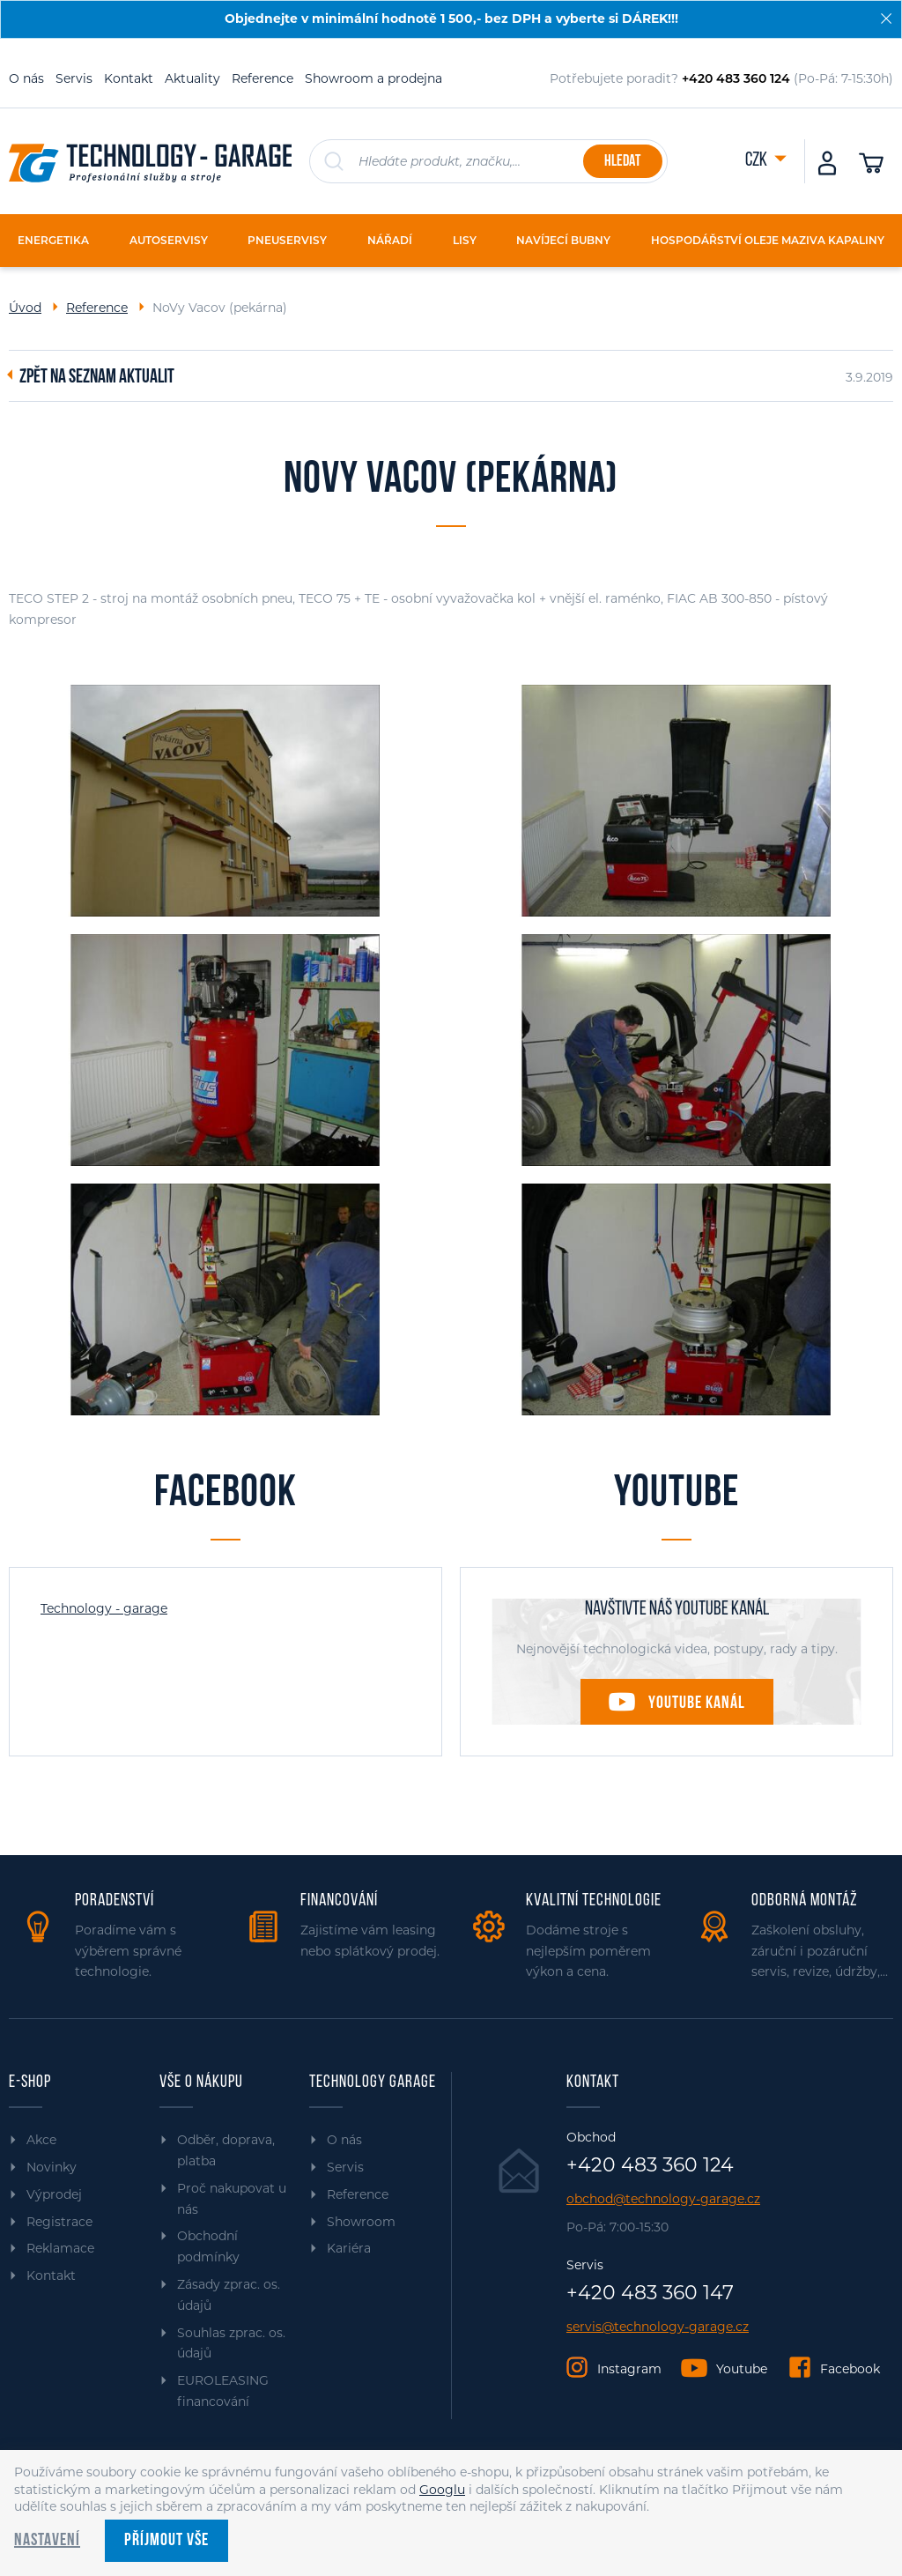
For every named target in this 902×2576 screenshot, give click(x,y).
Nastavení (47, 2541)
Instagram (629, 2369)
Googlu (442, 2490)
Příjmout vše (166, 2541)
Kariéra (349, 2248)
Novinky (51, 2167)
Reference (262, 78)
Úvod (25, 308)
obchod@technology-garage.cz (663, 2199)
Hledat (622, 161)
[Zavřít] (886, 18)
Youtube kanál (696, 1703)
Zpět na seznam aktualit (96, 378)
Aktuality (192, 78)
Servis (73, 78)
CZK (757, 161)
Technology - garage (104, 1608)
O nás (26, 78)
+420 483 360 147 (650, 2293)
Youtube (741, 2369)
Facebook (850, 2369)
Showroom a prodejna (373, 78)
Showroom (361, 2222)
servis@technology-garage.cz (657, 2327)
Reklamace (60, 2248)
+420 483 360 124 (650, 2165)
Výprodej (54, 2194)
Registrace (59, 2222)
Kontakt (128, 78)
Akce (41, 2140)
